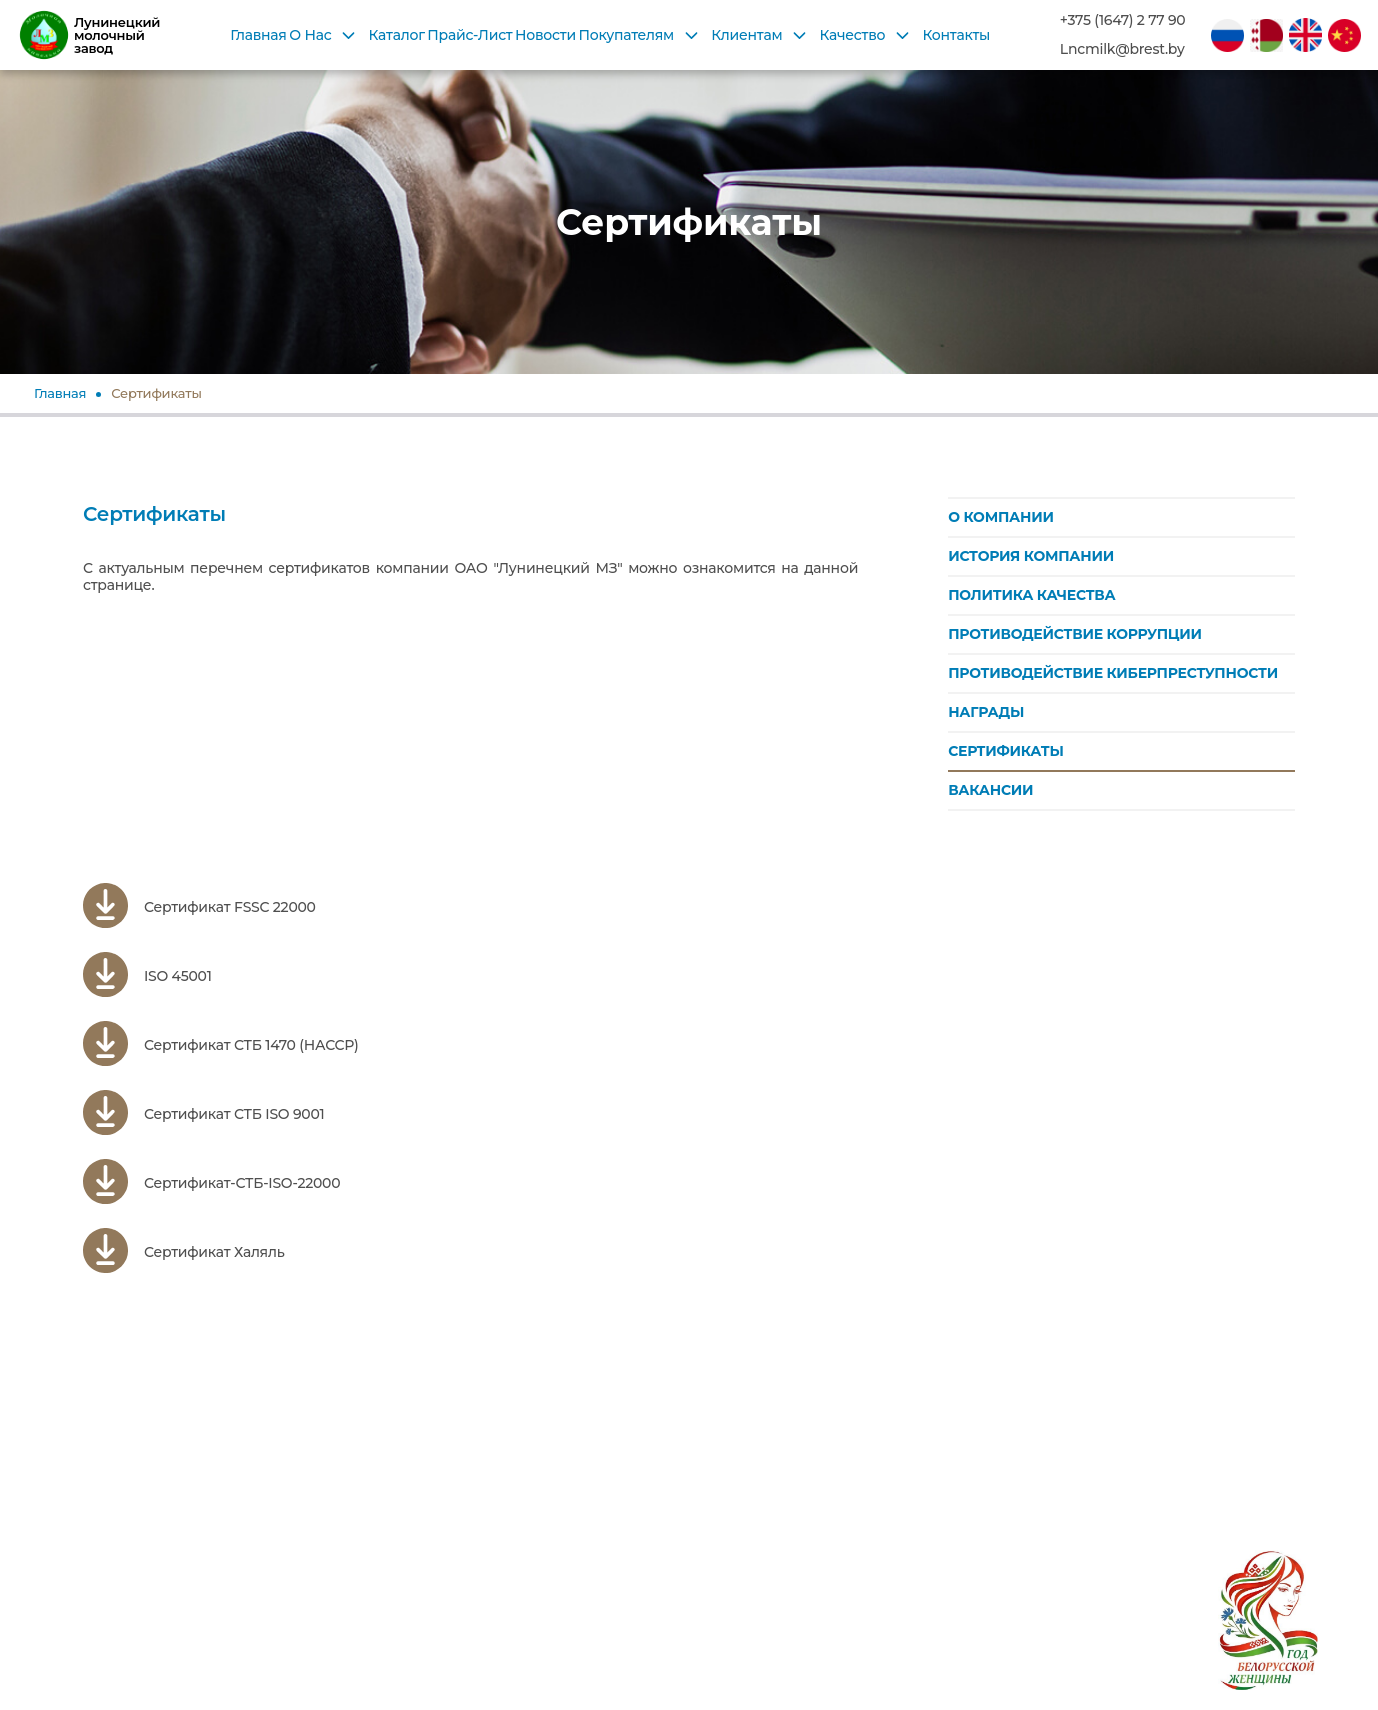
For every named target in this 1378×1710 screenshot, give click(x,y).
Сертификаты (156, 393)
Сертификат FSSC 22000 (199, 907)
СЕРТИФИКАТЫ (1006, 751)
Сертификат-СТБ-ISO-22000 (211, 1183)
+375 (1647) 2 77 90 (1123, 20)
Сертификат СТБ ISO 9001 (203, 1114)
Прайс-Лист (469, 35)
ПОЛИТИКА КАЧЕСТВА (1031, 595)
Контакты (956, 35)
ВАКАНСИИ (990, 790)
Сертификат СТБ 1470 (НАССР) (220, 1045)
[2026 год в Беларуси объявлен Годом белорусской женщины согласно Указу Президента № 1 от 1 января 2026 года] (1268, 1600)
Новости (545, 35)
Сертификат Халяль (184, 1252)
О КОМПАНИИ (1001, 517)
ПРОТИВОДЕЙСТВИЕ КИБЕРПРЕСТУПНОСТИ (1113, 673)
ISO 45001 (147, 976)
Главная (258, 35)
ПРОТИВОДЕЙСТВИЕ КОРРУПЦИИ (1075, 634)
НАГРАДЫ (986, 712)
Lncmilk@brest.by (1122, 49)
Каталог (397, 35)
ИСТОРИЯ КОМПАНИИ (1031, 556)
